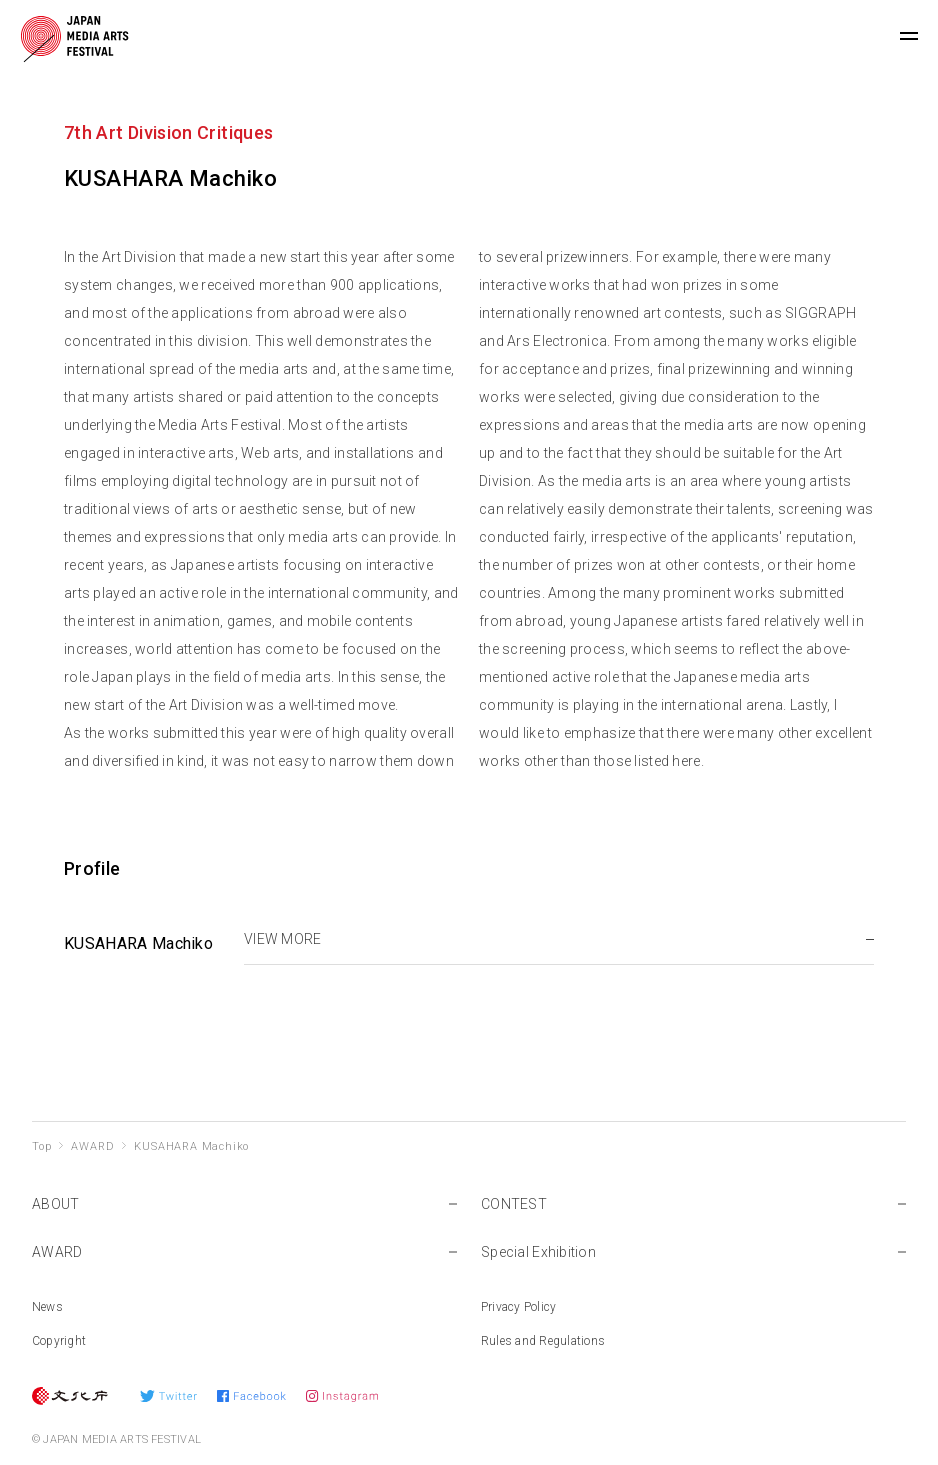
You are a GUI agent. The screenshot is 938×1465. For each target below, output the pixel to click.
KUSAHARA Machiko (191, 1146)
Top (41, 1146)
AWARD (92, 1146)
